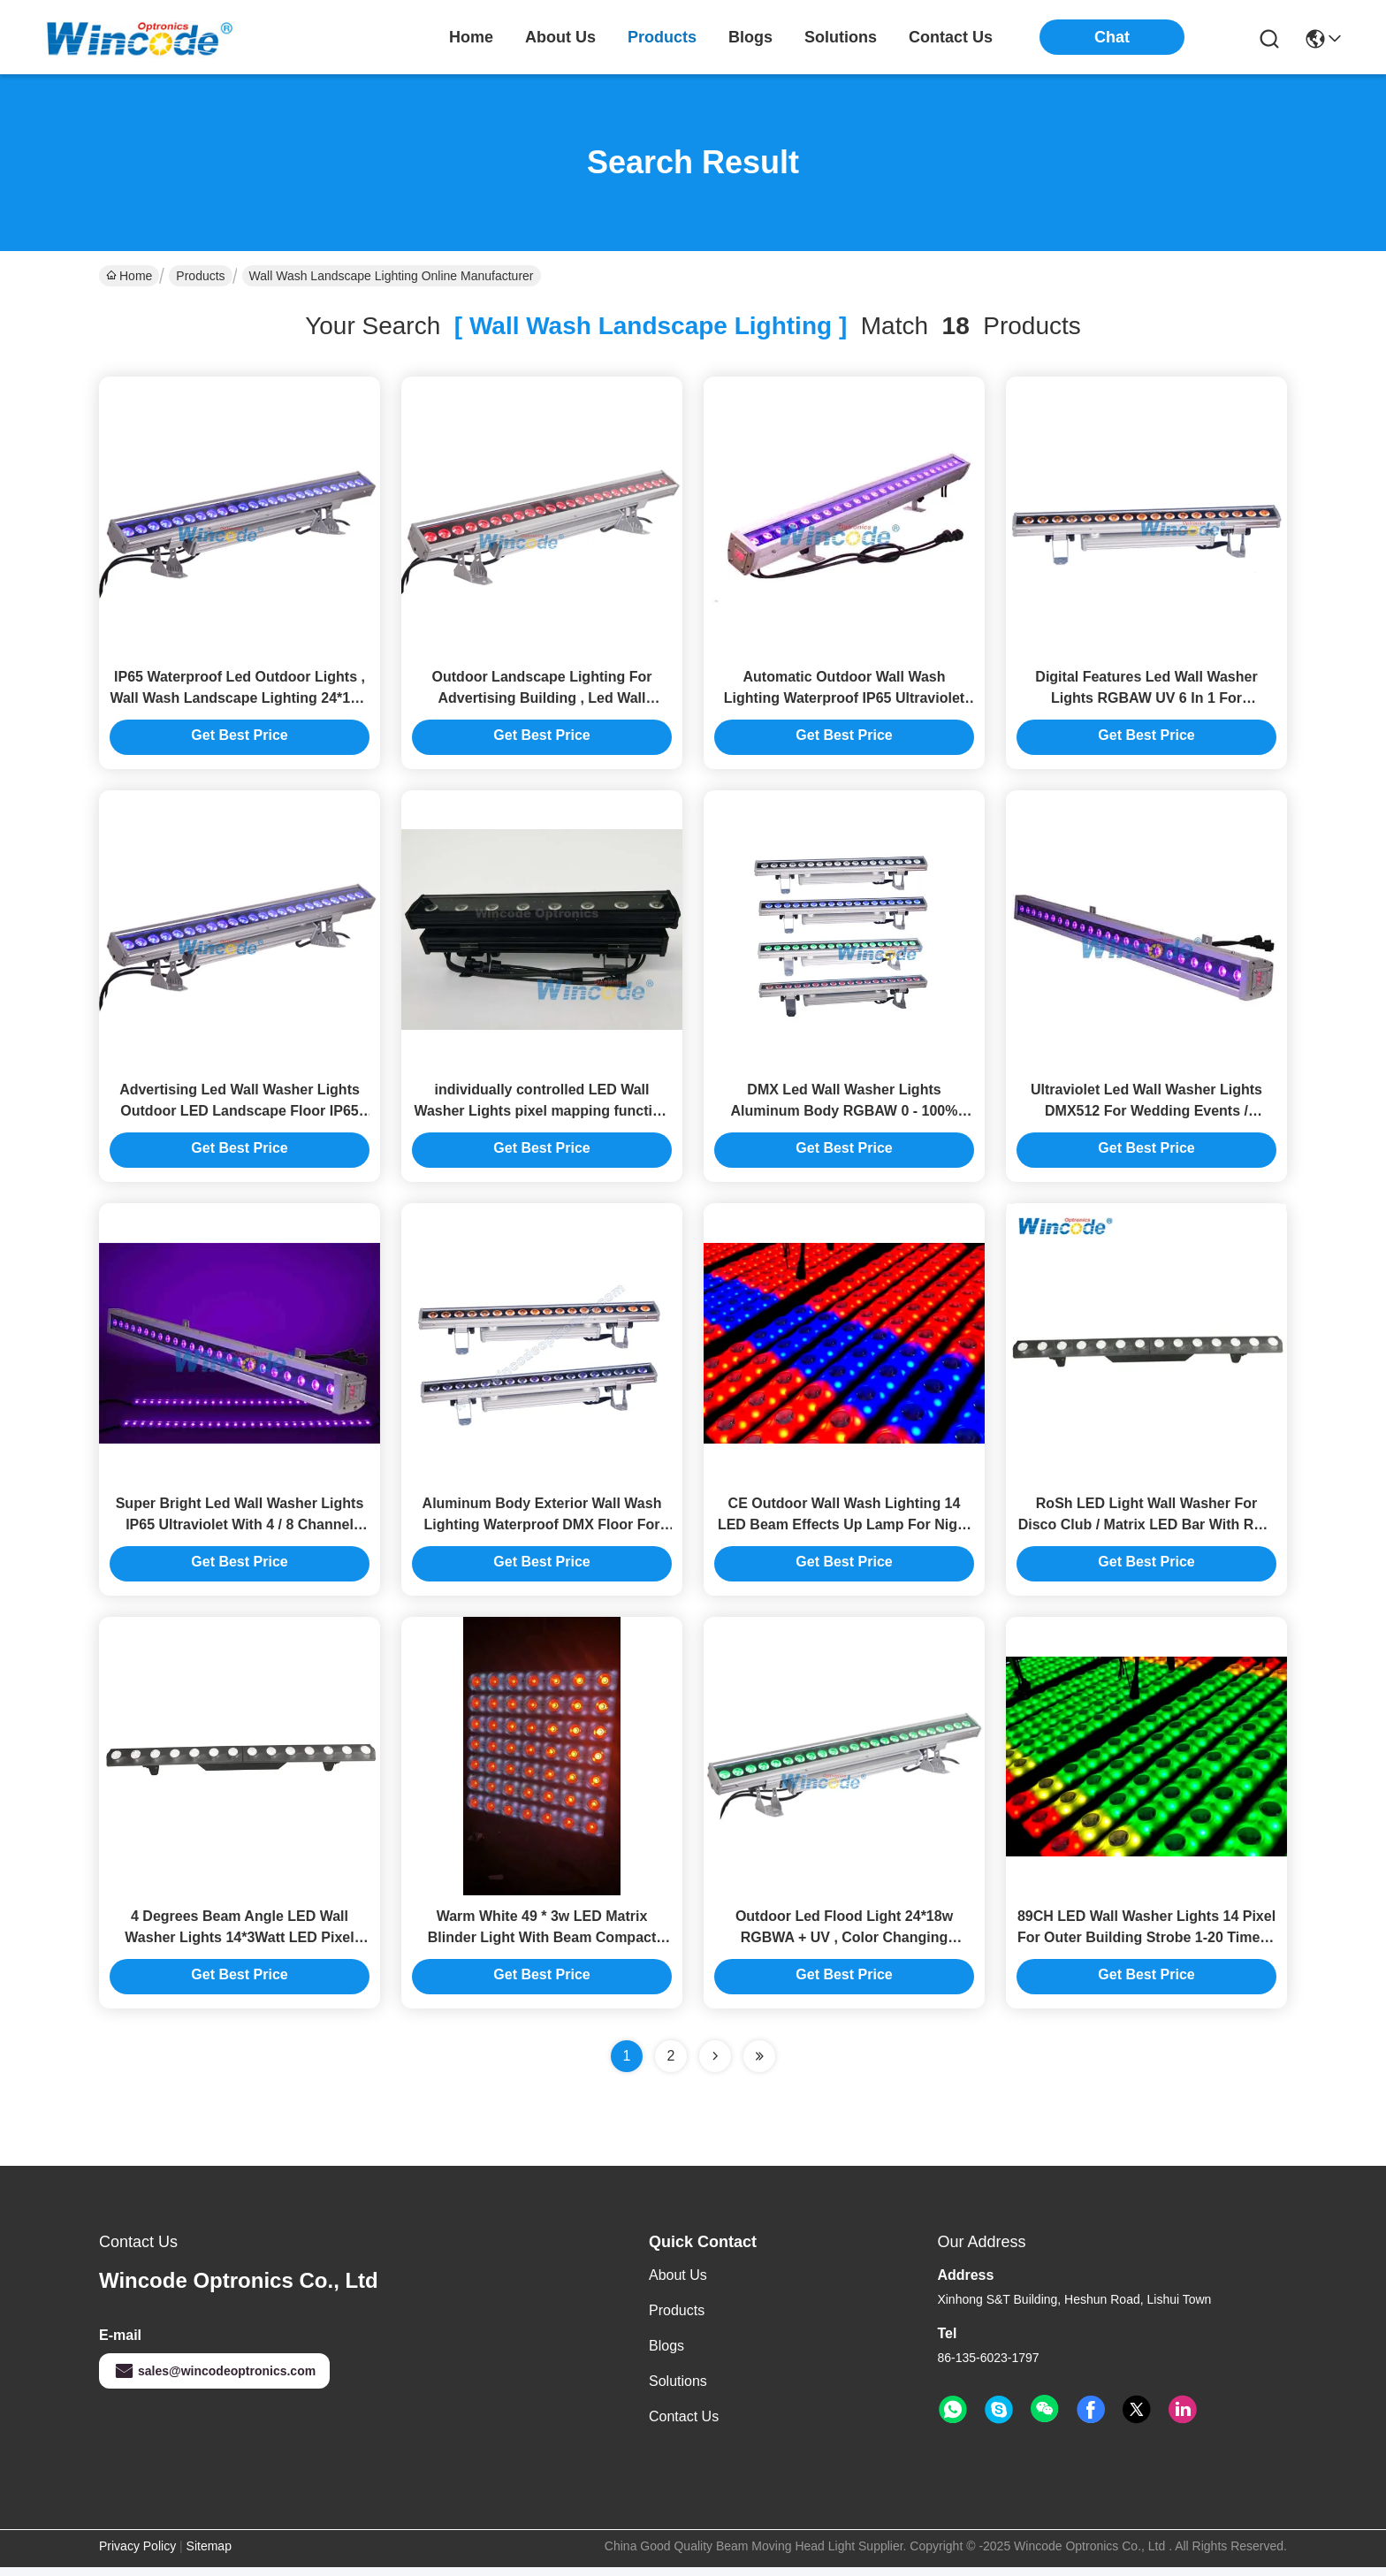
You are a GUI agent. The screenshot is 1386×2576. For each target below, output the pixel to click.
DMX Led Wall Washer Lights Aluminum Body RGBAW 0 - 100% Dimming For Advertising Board (844, 1115)
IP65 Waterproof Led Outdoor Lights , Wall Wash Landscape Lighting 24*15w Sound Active (239, 699)
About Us (678, 2283)
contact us (951, 37)
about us (560, 37)
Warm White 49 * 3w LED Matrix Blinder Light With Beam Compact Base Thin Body (542, 1946)
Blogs (666, 2354)
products (662, 37)
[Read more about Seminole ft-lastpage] (759, 2065)
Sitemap (209, 2555)
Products (200, 276)
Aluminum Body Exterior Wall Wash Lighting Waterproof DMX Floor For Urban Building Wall (542, 1530)
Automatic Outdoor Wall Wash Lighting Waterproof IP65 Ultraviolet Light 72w (844, 699)
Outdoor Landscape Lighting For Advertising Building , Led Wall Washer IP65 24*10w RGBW (542, 699)
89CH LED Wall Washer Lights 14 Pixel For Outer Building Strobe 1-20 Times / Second (1146, 1946)
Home (471, 37)
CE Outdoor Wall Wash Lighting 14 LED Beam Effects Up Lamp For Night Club (844, 1530)
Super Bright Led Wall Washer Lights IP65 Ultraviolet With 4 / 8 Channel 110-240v (240, 1530)
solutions (840, 37)
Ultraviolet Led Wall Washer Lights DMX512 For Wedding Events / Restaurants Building (1146, 1115)
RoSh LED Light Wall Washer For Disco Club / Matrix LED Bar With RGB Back (1147, 1530)
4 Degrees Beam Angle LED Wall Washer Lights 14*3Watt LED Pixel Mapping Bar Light (239, 1946)
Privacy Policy (137, 2555)
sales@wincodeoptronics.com (214, 2379)
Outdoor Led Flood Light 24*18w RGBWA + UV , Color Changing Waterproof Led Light (844, 1946)
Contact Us (684, 2425)
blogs (750, 37)
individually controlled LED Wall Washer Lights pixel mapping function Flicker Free (541, 1115)
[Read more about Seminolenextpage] (715, 2065)
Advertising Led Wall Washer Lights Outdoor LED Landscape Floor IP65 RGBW (239, 1115)
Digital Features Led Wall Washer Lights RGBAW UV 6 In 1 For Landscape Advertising (1146, 699)
